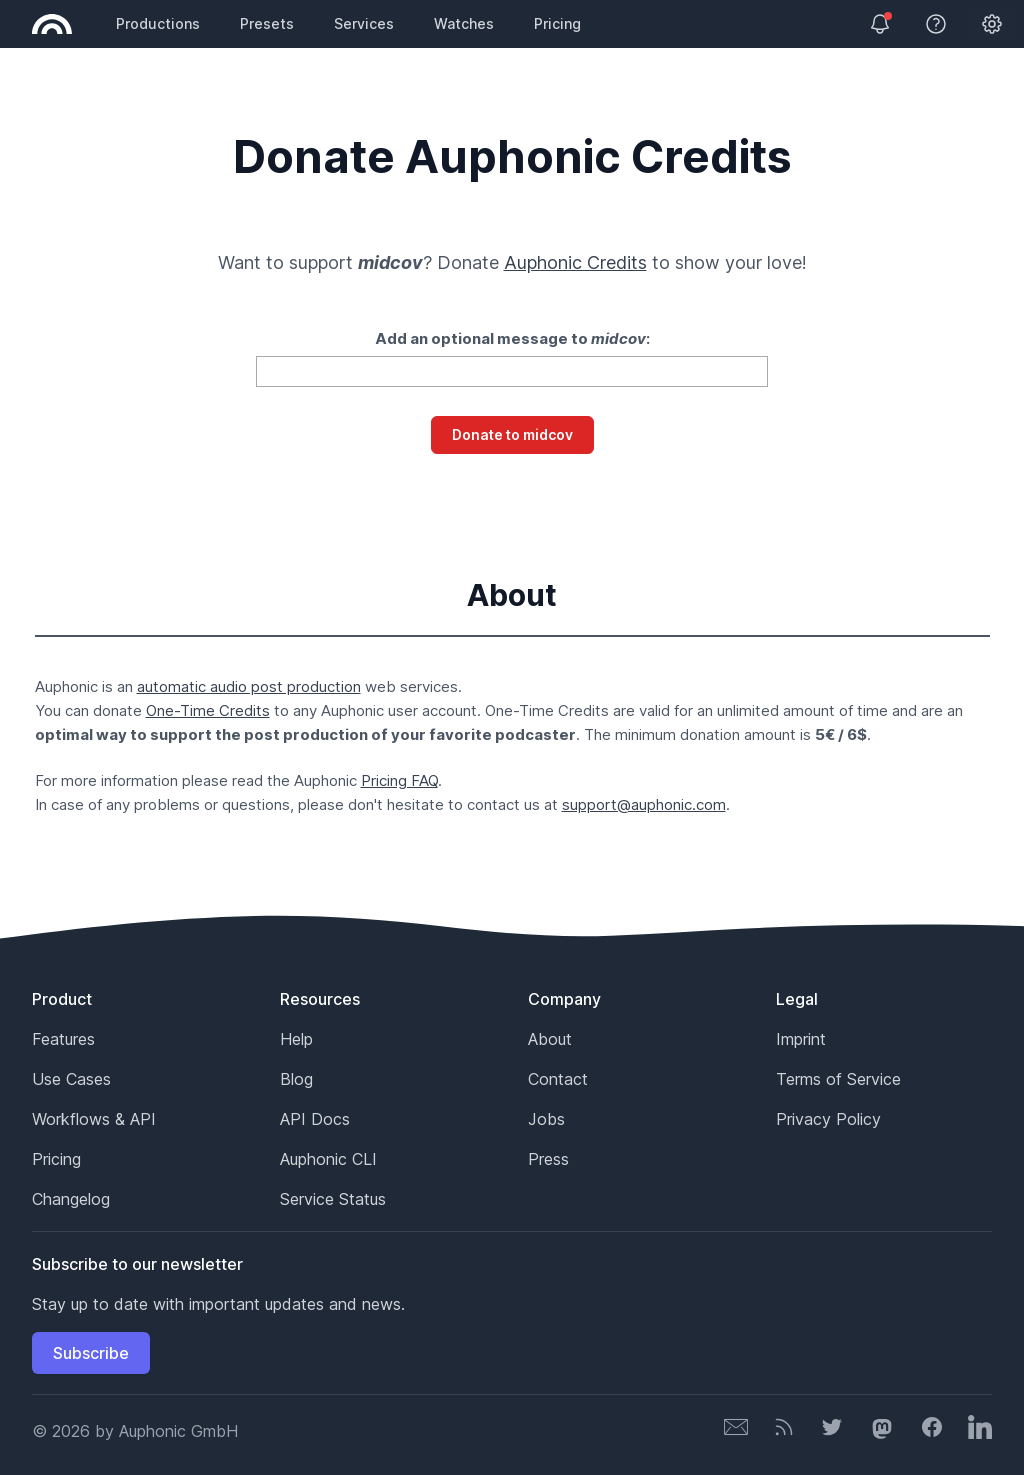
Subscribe (91, 1353)
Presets (267, 23)
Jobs (546, 1119)
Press (548, 1159)
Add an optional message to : (512, 338)
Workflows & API (94, 1119)
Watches (464, 23)
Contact (558, 1079)
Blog (296, 1079)
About (550, 1039)
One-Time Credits (208, 710)
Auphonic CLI (328, 1159)
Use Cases (71, 1079)
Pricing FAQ (399, 780)
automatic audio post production (249, 686)
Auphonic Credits (575, 262)
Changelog (71, 1199)
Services (364, 23)
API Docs (315, 1119)
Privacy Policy (828, 1119)
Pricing (557, 23)
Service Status (333, 1199)
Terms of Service (838, 1079)
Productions (158, 23)
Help (296, 1039)
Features (63, 1039)
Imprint (801, 1039)
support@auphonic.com (644, 804)
